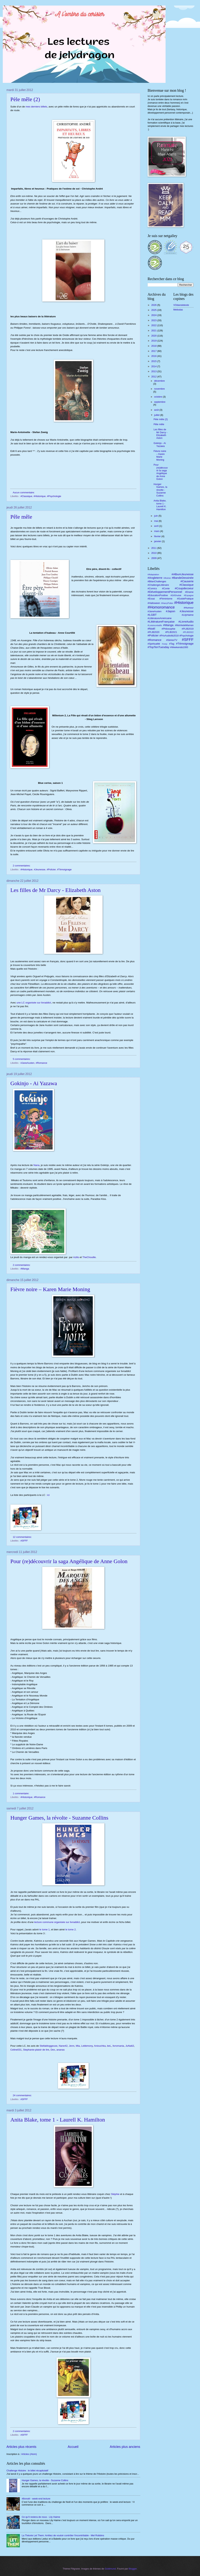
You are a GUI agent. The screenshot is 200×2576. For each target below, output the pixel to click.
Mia (78, 2045)
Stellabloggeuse (48, 2045)
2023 (154, 320)
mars (157, 531)
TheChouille (89, 1257)
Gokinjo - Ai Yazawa (33, 1083)
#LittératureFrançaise (161, 621)
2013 (154, 371)
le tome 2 (70, 1929)
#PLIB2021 (171, 632)
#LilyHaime (188, 614)
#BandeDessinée (183, 577)
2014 (154, 366)
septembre (159, 401)
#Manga (24, 1268)
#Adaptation (153, 574)
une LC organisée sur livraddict (34, 1002)
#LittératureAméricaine (160, 618)
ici (48, 1495)
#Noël (151, 628)
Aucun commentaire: (24, 492)
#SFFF (24, 1540)
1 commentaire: (21, 1793)
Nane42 (63, 2045)
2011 (154, 548)
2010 (154, 553)
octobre (158, 396)
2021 (154, 330)
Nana (36, 1165)
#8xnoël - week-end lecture (36, 2498)
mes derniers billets (36, 106)
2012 (154, 376)
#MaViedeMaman (184, 625)
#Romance (41, 1062)
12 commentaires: (22, 1537)
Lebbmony (87, 2045)
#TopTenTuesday (158, 647)
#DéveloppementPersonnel (165, 591)
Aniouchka (100, 2045)
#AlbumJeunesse (183, 574)
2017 (154, 351)
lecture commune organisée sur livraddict (57, 1922)
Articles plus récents (21, 2447)
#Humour (189, 607)
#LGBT (152, 614)
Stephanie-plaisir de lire (36, 2049)
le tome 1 (44, 1929)
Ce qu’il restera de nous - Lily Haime (41, 2517)
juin (156, 515)
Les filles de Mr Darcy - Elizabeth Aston (55, 890)
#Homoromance (161, 607)
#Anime (167, 578)
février (157, 536)
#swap (164, 644)
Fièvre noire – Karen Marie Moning (50, 1289)
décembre (159, 380)
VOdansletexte (181, 305)
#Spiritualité (154, 643)
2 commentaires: (22, 865)
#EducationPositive (158, 595)
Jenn (71, 2045)
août (156, 409)
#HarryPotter (167, 603)
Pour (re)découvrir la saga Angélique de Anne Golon (68, 1561)
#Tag (171, 643)
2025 (154, 310)
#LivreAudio (186, 621)
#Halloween (154, 603)
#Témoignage (64, 869)
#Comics (152, 588)
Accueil (73, 2447)
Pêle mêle (21, 517)
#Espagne (189, 595)
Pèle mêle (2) (25, 99)
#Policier (51, 869)
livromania (118, 2045)
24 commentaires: (22, 2095)
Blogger (133, 2568)
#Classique (26, 496)
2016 (154, 356)
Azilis (76, 1257)
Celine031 (16, 2049)
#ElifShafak (176, 595)
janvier (158, 541)
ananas (60, 2049)
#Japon (170, 611)
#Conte (166, 588)
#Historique (40, 496)
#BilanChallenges (157, 581)
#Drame (189, 592)
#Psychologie (54, 496)
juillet (157, 415)
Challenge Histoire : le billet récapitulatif (27, 2470)
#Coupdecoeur (184, 588)
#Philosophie (168, 628)
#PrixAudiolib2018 (169, 635)
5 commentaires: (22, 1059)
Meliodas (178, 309)
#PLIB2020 (153, 632)
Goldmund (110, 2568)
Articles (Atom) (29, 2454)
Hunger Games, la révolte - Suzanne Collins (59, 1818)
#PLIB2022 (188, 632)
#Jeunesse (39, 869)
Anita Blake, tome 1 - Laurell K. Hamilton (57, 2120)
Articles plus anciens (125, 2447)
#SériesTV (171, 640)
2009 (154, 558)
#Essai (151, 598)
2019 (154, 340)
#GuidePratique (185, 598)
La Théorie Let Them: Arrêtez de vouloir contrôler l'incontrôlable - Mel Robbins (63, 2535)
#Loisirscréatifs (155, 625)
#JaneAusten (27, 1062)
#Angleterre (155, 577)
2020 (154, 335)
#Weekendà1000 (179, 647)
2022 (154, 325)
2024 (154, 315)
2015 (154, 361)
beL (109, 2045)
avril (156, 526)
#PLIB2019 (188, 628)
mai (156, 521)
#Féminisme (165, 598)
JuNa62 (129, 2045)
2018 (154, 345)
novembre (159, 388)
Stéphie (115, 2194)
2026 (154, 305)
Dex (53, 2049)
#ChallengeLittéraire (158, 585)
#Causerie (187, 581)
